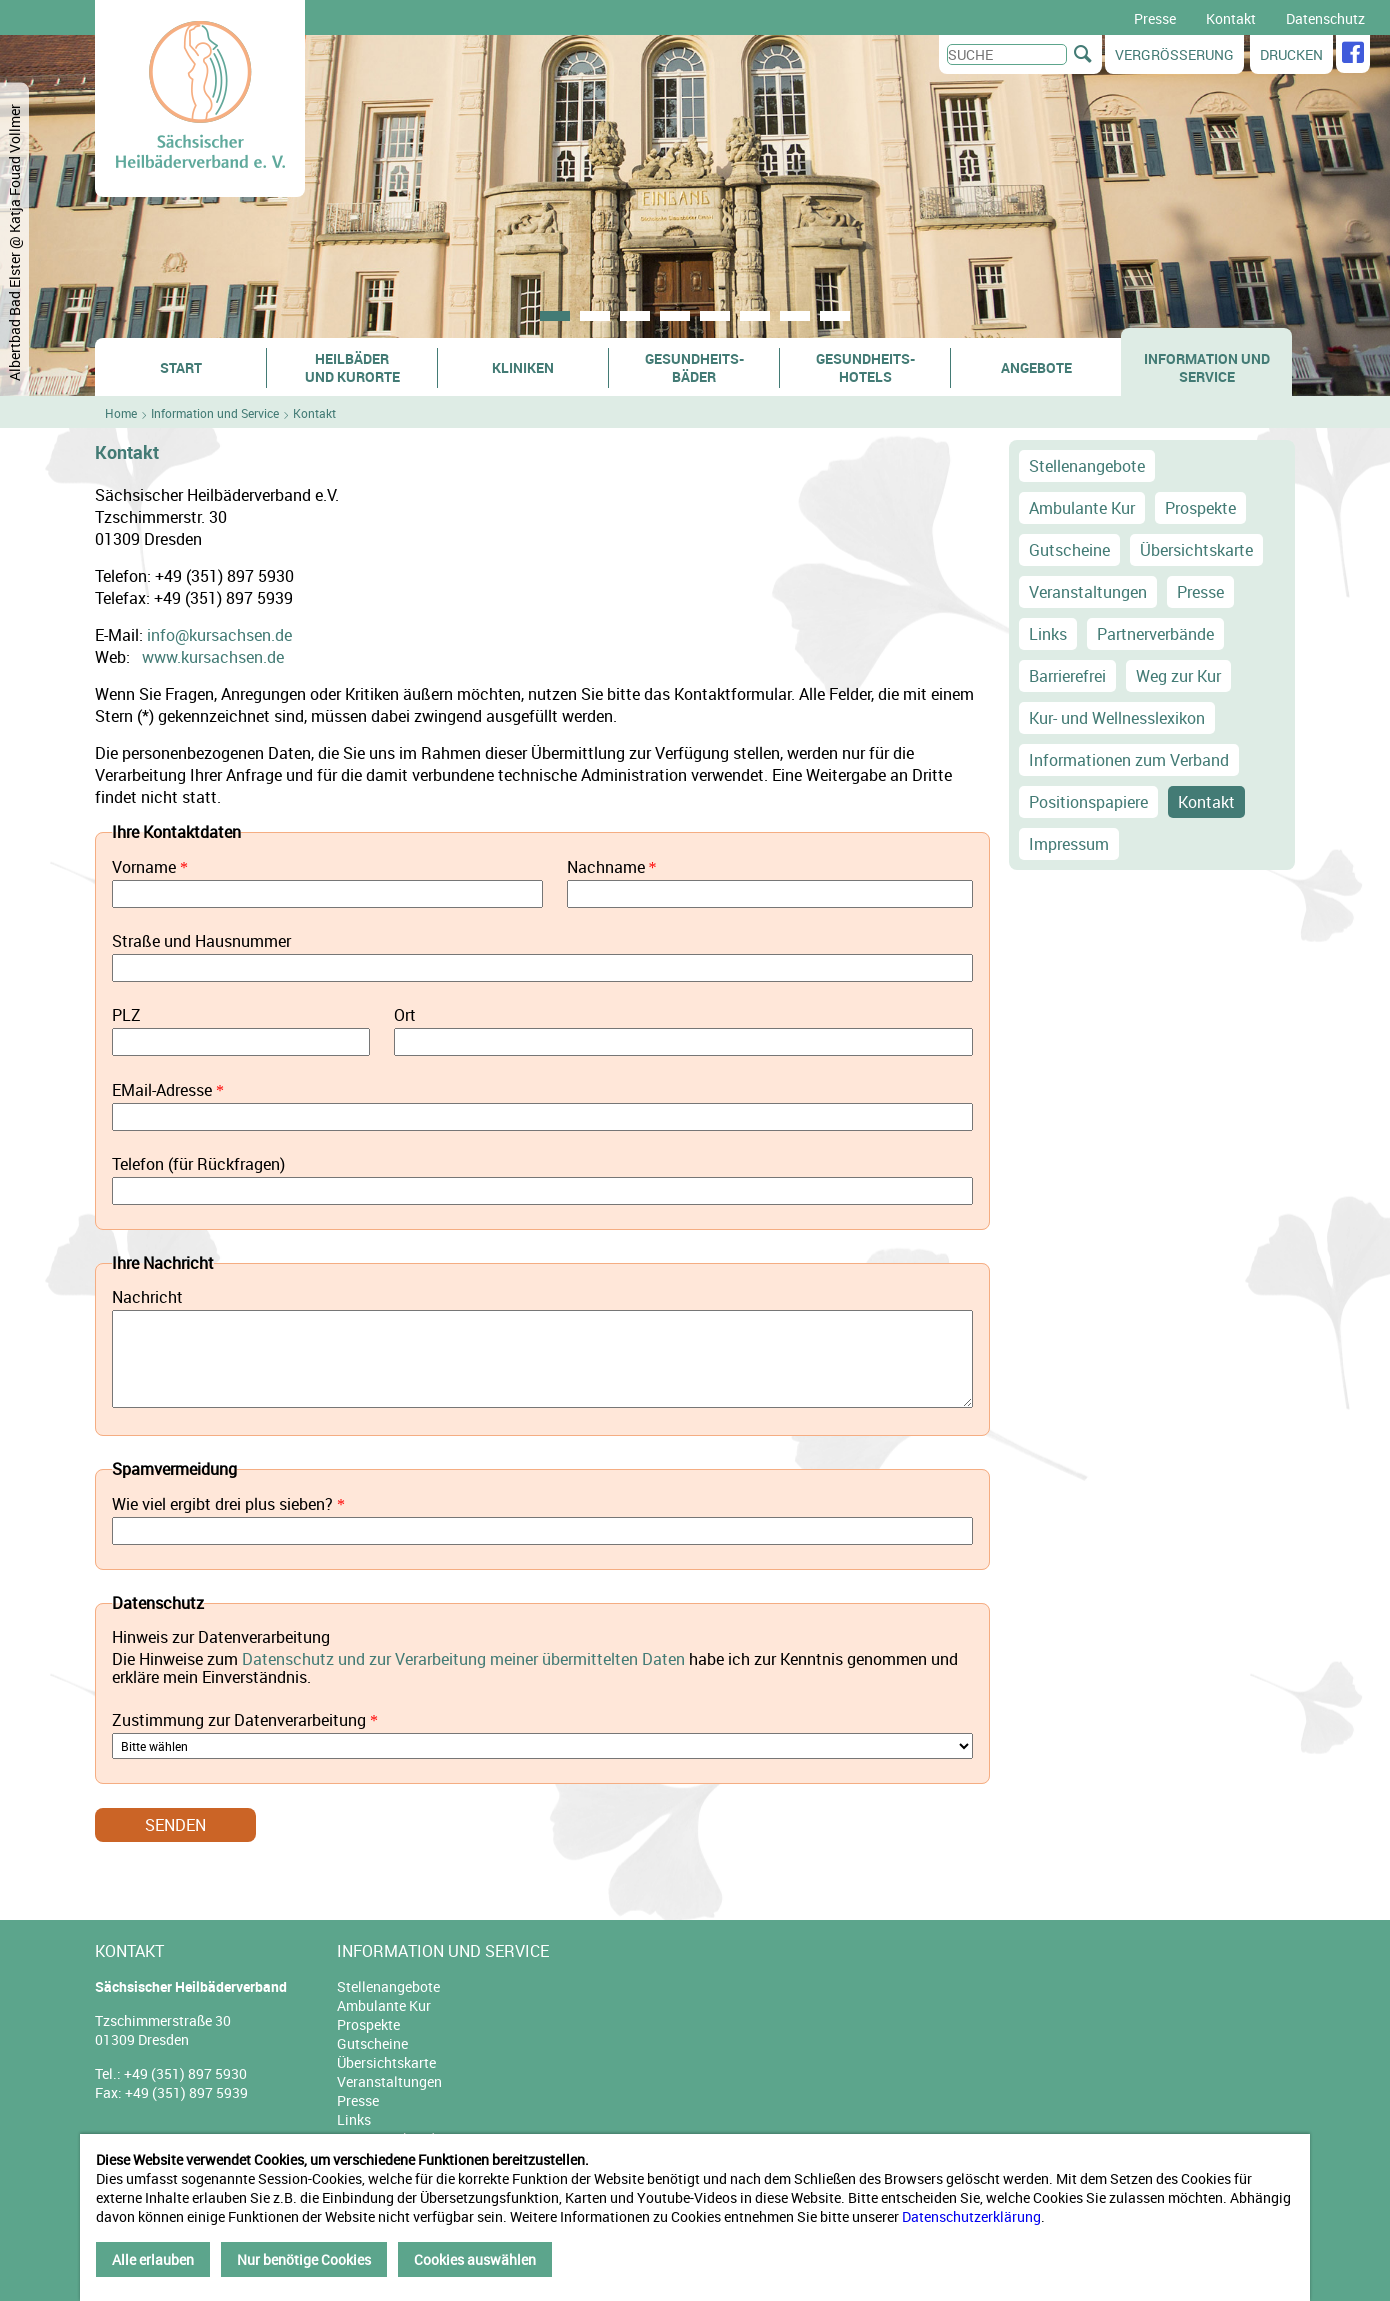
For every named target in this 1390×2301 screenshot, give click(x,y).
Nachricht (147, 1298)
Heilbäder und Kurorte (352, 367)
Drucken (1291, 54)
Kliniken (523, 367)
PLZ (126, 1016)
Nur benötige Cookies (304, 2259)
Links (1048, 634)
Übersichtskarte (1196, 550)
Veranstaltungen (1088, 592)
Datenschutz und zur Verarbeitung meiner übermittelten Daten (463, 1659)
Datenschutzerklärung (971, 2216)
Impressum (1069, 844)
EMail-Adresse (162, 1090)
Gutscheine (1069, 550)
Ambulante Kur (1082, 508)
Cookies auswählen (475, 2259)
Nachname (606, 867)
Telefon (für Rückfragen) (198, 1165)
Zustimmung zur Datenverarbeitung (239, 1720)
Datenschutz (1325, 18)
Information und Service (1207, 367)
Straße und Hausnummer (201, 942)
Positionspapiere (1088, 802)
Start (181, 367)
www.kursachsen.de (213, 657)
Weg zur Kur (1178, 676)
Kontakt (1231, 18)
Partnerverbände (1155, 634)
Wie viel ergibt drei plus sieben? (222, 1504)
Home (121, 413)
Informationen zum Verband (1129, 760)
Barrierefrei (1067, 676)
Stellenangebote (1087, 466)
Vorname (144, 867)
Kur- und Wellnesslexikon (1117, 718)
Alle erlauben (153, 2259)
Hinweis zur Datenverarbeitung (221, 1638)
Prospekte (1200, 508)
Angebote (1036, 367)
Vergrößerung (1174, 54)
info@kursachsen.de (219, 635)
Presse (1155, 18)
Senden (175, 1825)
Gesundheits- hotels (865, 367)
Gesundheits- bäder (694, 367)
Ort (405, 1016)
